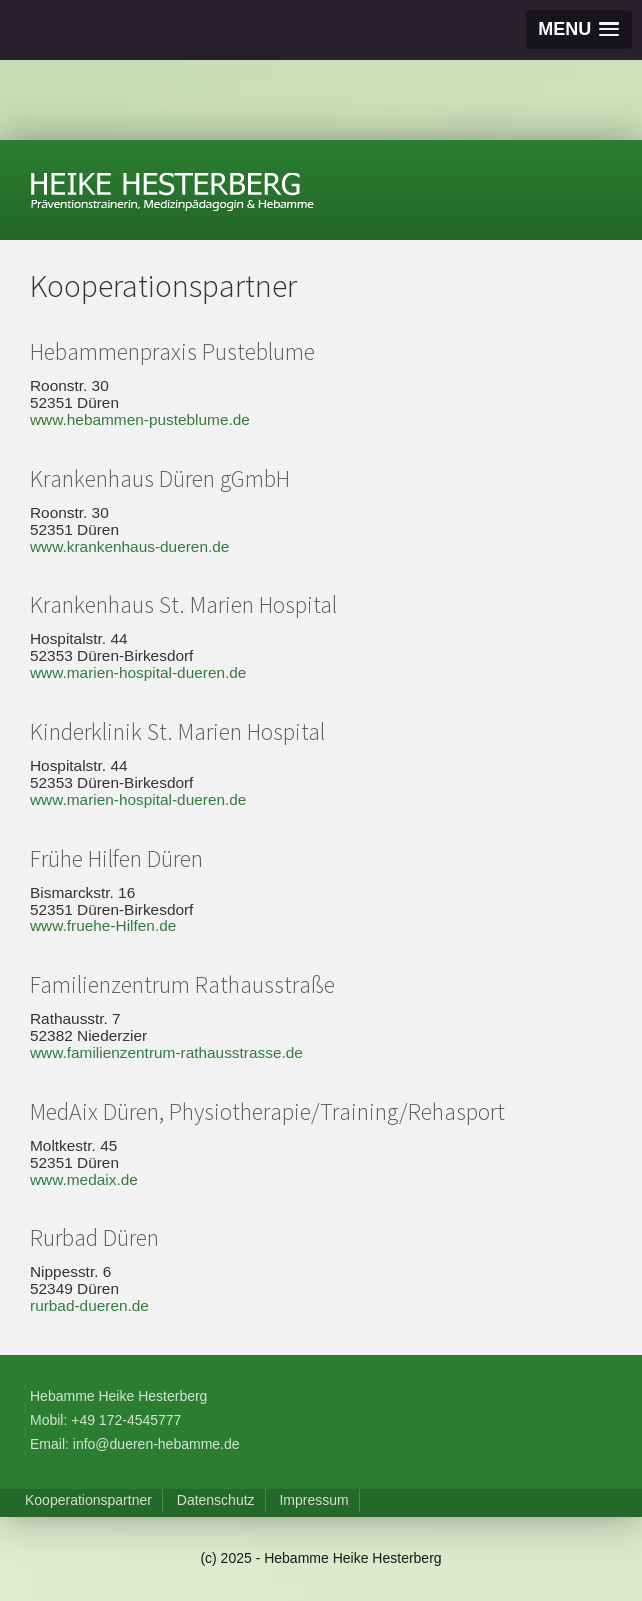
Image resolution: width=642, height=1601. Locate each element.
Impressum (313, 1500)
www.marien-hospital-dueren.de (138, 672)
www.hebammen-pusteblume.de (140, 419)
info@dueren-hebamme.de (156, 1444)
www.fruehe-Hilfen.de (103, 925)
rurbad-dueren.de (89, 1305)
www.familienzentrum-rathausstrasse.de (166, 1052)
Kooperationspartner (88, 1500)
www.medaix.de (84, 1179)
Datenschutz (216, 1500)
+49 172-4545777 (126, 1420)
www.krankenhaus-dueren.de (129, 546)
